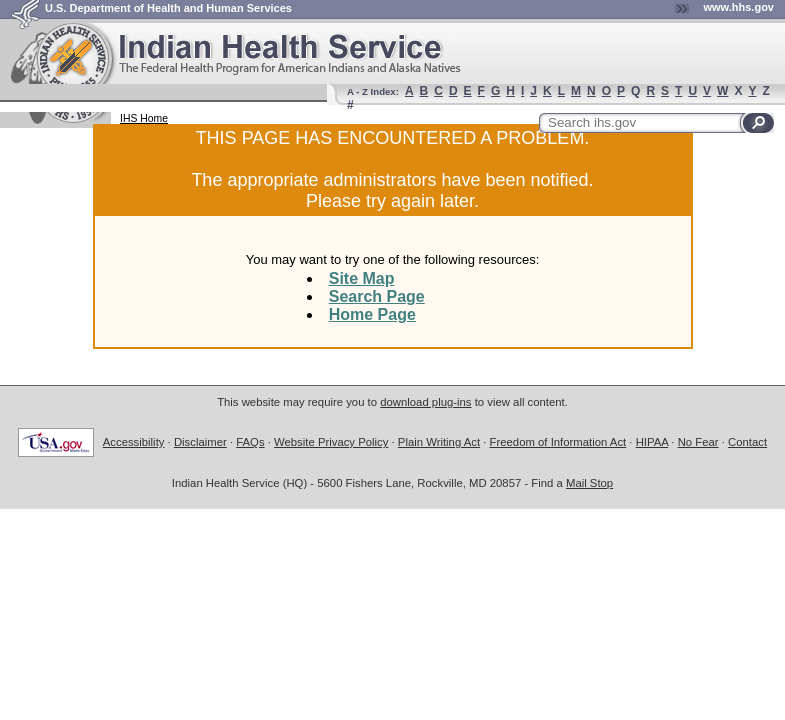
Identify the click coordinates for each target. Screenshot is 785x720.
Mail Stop (589, 483)
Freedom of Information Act (558, 442)
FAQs (250, 442)
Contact (747, 442)
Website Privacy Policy (331, 442)
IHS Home (144, 118)
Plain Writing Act (439, 442)
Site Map (362, 278)
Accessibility (134, 442)
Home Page (372, 314)
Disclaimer (200, 442)
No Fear (698, 442)
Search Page (377, 296)
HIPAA (652, 442)
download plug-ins (425, 402)
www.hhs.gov (739, 7)
